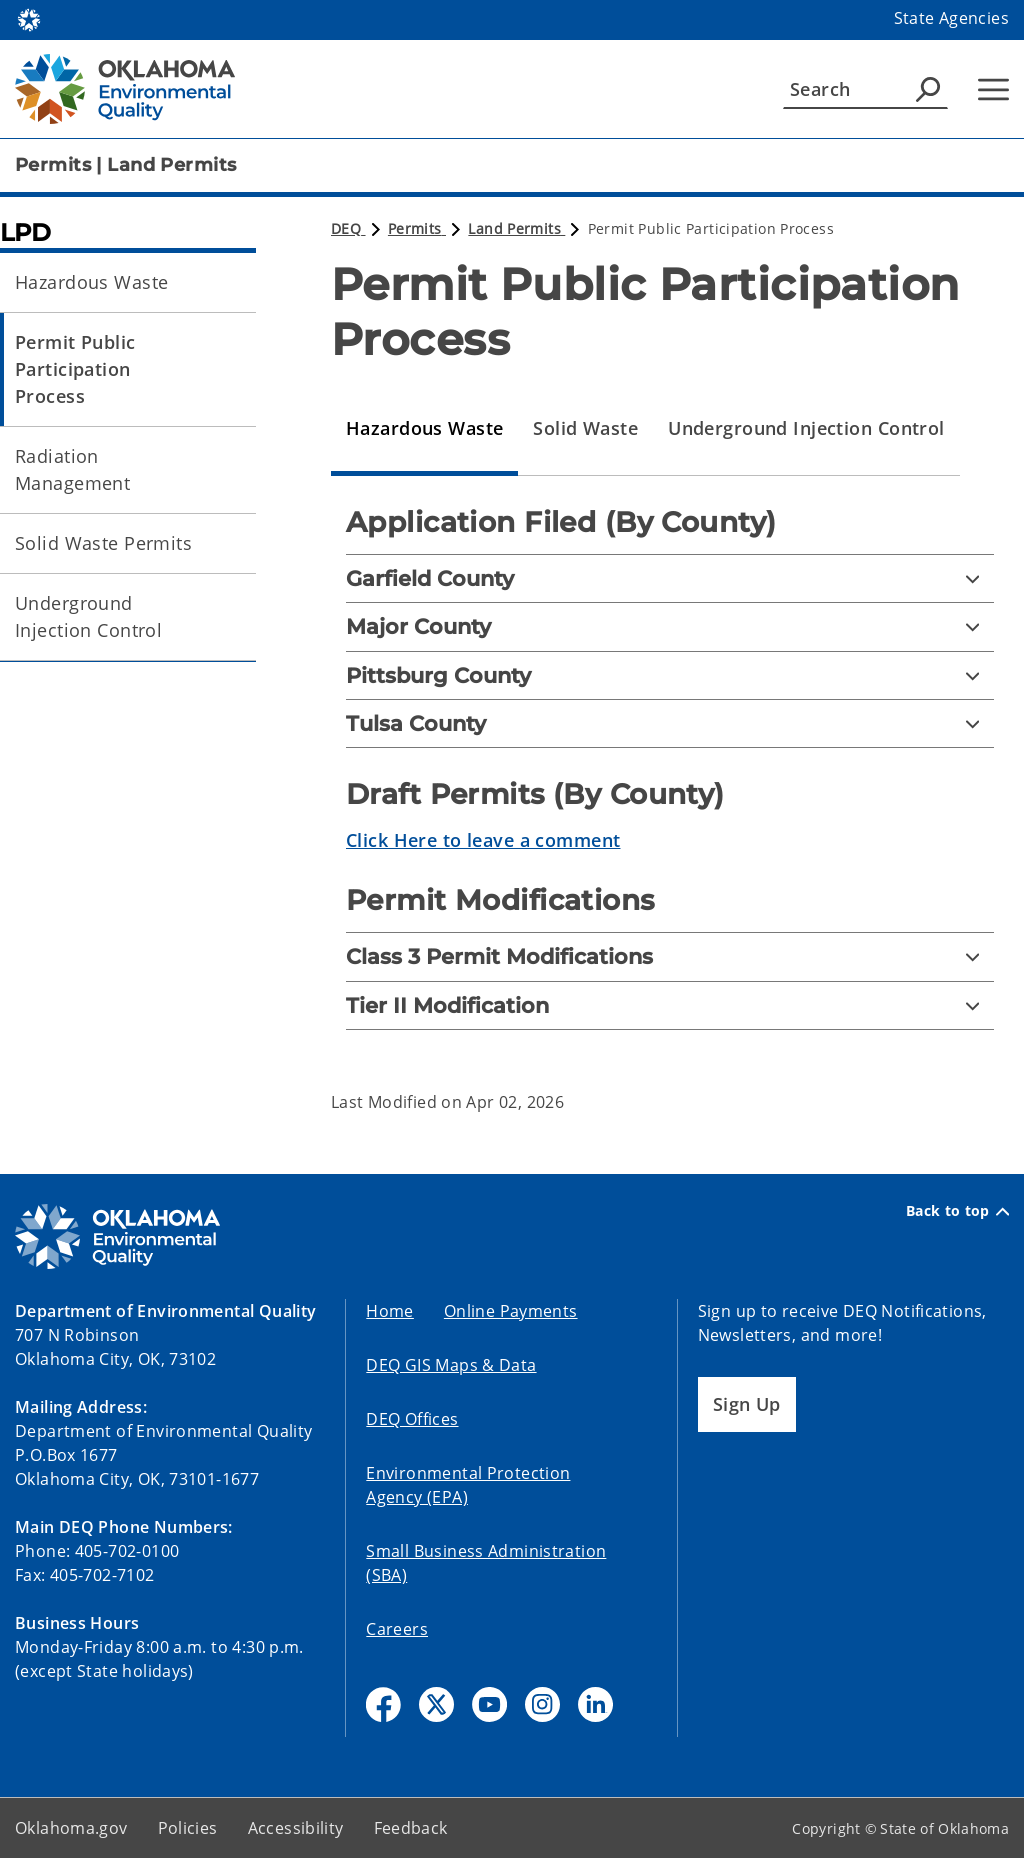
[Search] (865, 89)
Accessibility (296, 1828)
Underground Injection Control (88, 616)
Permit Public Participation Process (75, 369)
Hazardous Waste (91, 282)
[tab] (424, 429)
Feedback (411, 1828)
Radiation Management (72, 469)
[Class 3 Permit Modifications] (670, 956)
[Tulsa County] (670, 723)
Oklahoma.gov (71, 1828)
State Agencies (951, 18)
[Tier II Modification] (670, 1005)
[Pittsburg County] (670, 675)
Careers (397, 1629)
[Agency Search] (928, 89)
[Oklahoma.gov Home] (29, 18)
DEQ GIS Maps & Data (451, 1365)
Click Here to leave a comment (483, 840)
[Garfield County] (670, 578)
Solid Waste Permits (103, 543)
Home (390, 1311)
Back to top (957, 1211)
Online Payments (511, 1311)
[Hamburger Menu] (993, 89)
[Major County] (670, 626)
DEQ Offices (412, 1419)
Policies (188, 1828)
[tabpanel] (670, 783)
